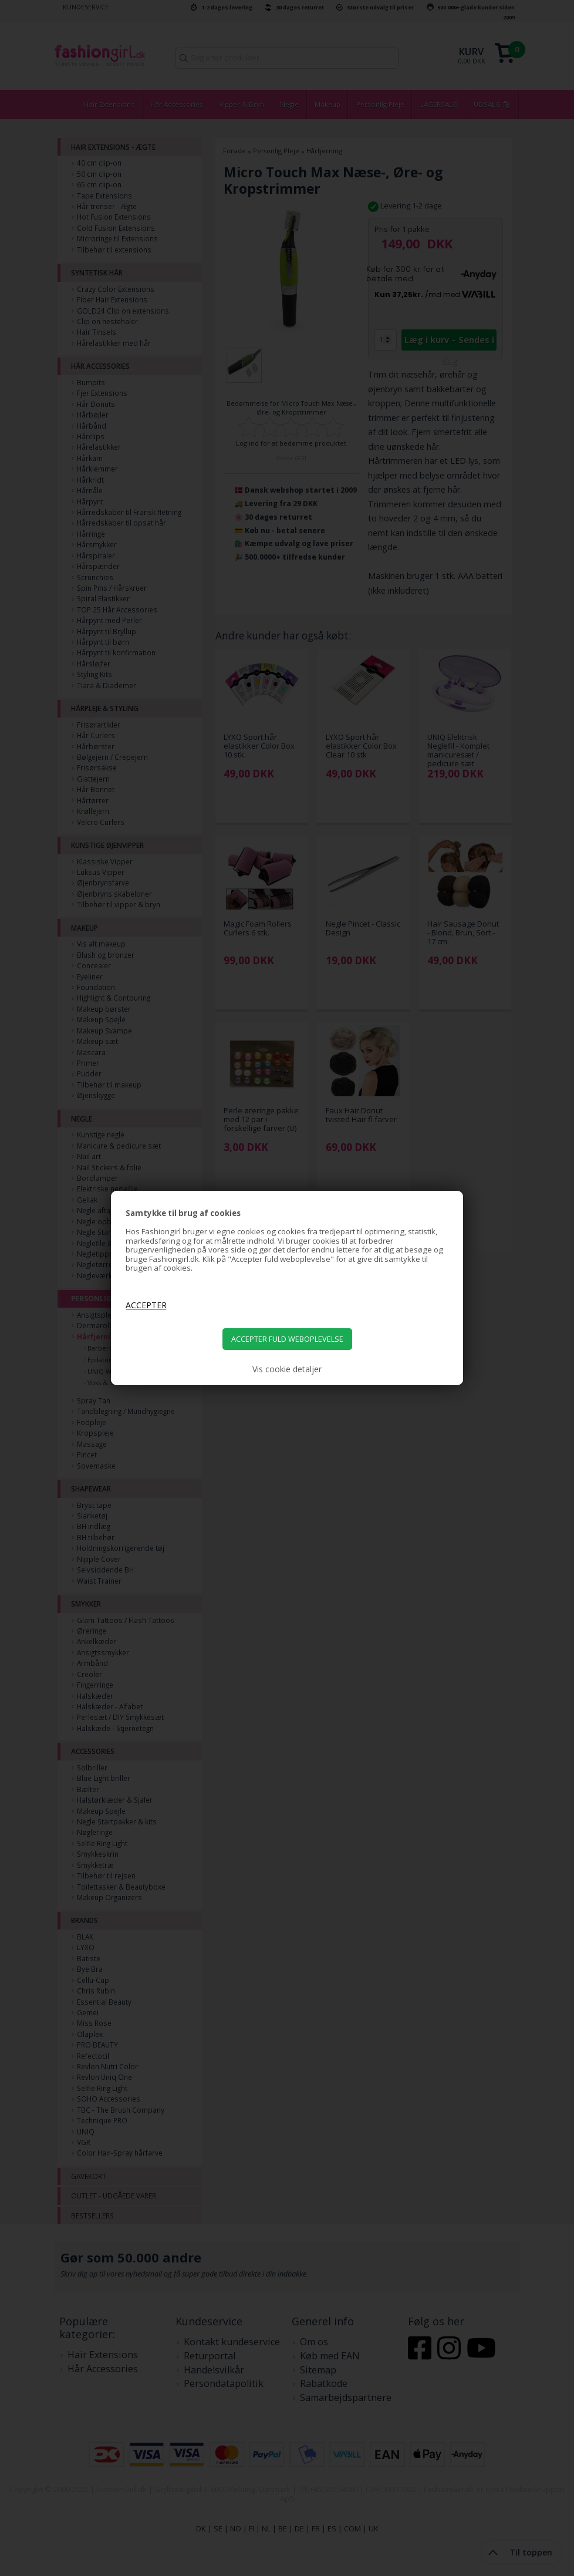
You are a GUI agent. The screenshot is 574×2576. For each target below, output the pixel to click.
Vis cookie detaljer (287, 1369)
